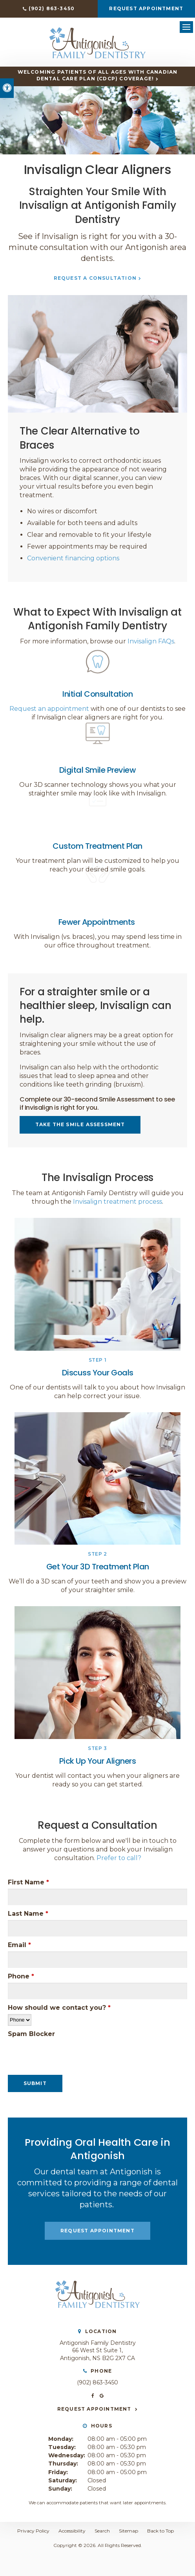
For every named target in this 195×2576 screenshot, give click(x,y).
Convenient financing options (73, 558)
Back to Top (160, 2531)
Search (102, 2531)
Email (19, 1945)
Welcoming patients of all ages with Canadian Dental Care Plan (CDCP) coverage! (98, 75)
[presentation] (54, 2052)
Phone (21, 1976)
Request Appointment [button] (146, 8)
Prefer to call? (119, 1858)
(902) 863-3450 (52, 8)
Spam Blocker (31, 2034)
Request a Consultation (95, 278)
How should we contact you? (59, 2007)
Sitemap (128, 2531)
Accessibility (72, 2531)
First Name (28, 1882)
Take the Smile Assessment (80, 1124)
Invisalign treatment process (117, 1201)
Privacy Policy (33, 2531)
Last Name (28, 1913)
